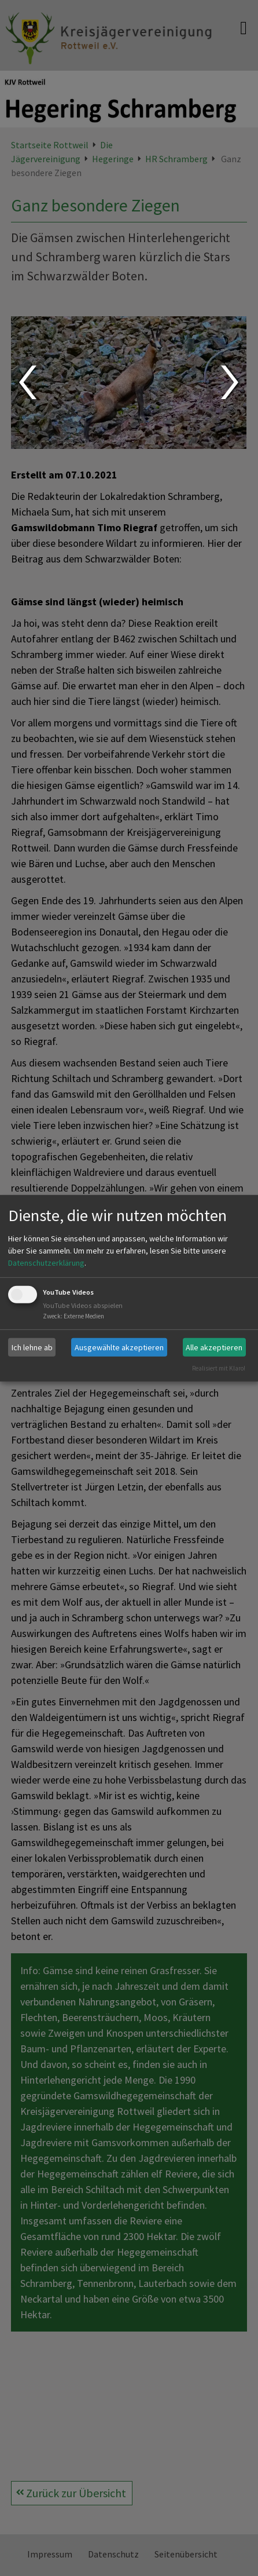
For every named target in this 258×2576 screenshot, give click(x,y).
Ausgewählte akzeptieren (119, 1347)
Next (231, 382)
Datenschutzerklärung (46, 1263)
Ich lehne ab (32, 1347)
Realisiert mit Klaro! (218, 1368)
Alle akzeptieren (214, 1347)
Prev (27, 382)
